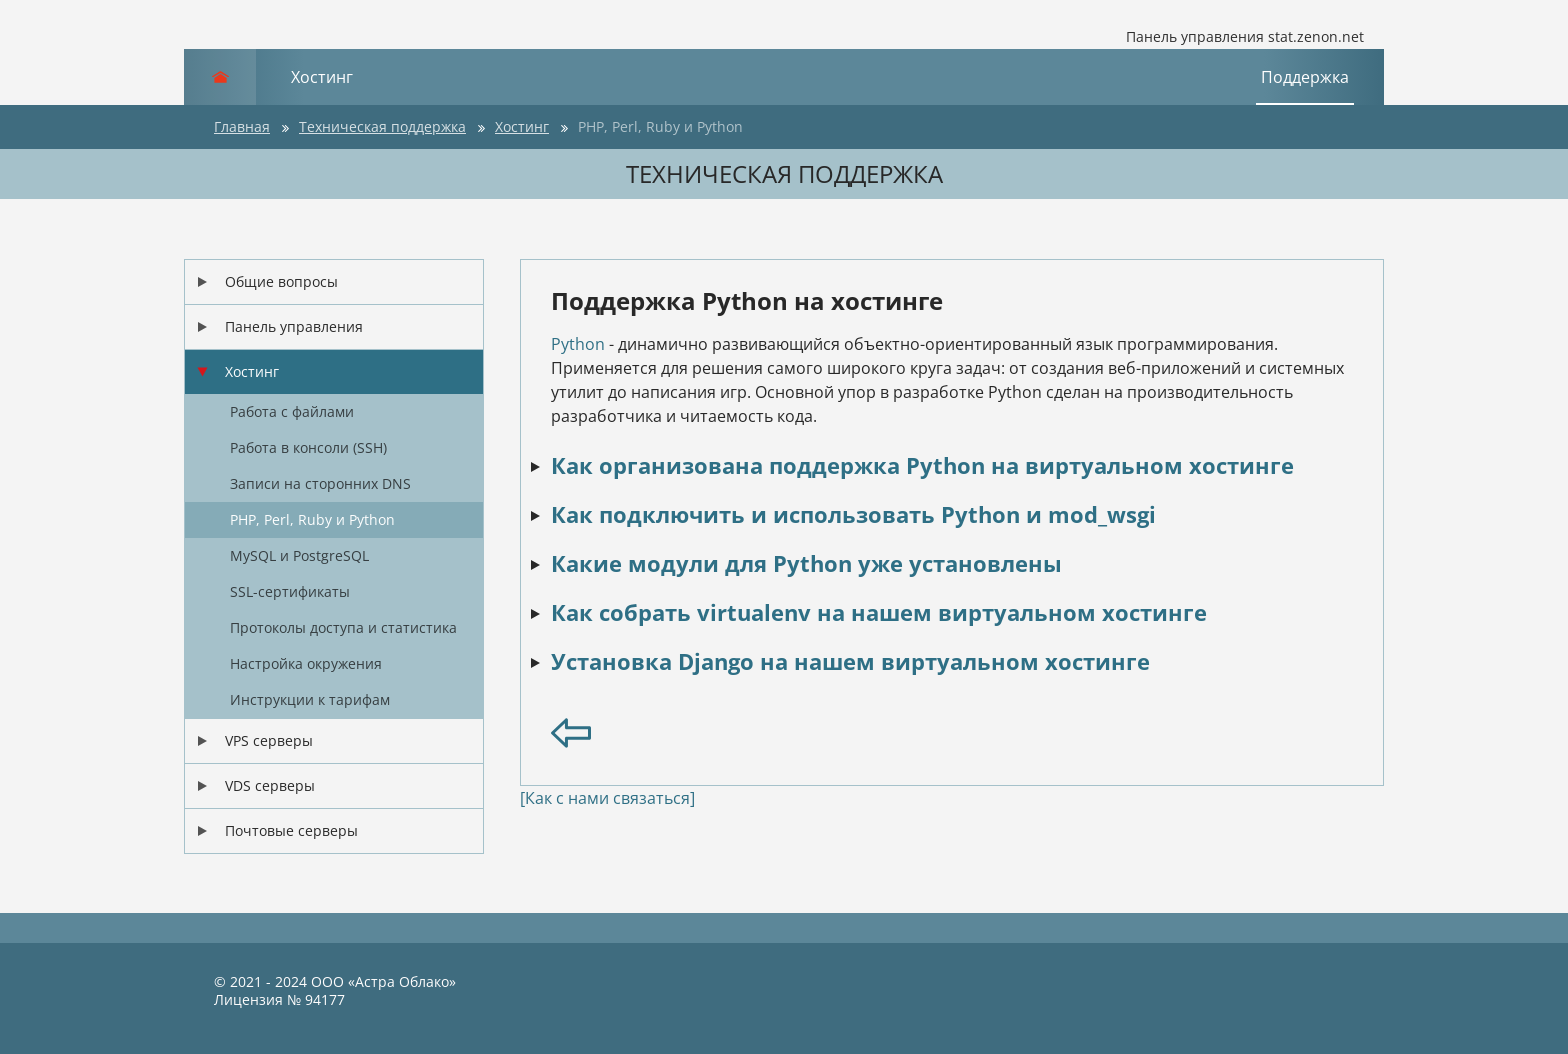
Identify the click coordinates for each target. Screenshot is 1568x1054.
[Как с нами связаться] (607, 798)
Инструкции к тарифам (310, 699)
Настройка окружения (306, 663)
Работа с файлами (292, 411)
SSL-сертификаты (290, 591)
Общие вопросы (281, 281)
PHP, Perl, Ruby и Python (660, 126)
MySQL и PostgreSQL (299, 555)
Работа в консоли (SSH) (308, 447)
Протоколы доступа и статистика (343, 627)
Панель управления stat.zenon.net (1230, 37)
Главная (242, 126)
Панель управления (294, 326)
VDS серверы (270, 785)
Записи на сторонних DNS (320, 483)
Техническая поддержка (382, 126)
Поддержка (1305, 77)
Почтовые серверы (291, 830)
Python (578, 344)
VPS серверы (269, 740)
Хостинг (322, 77)
